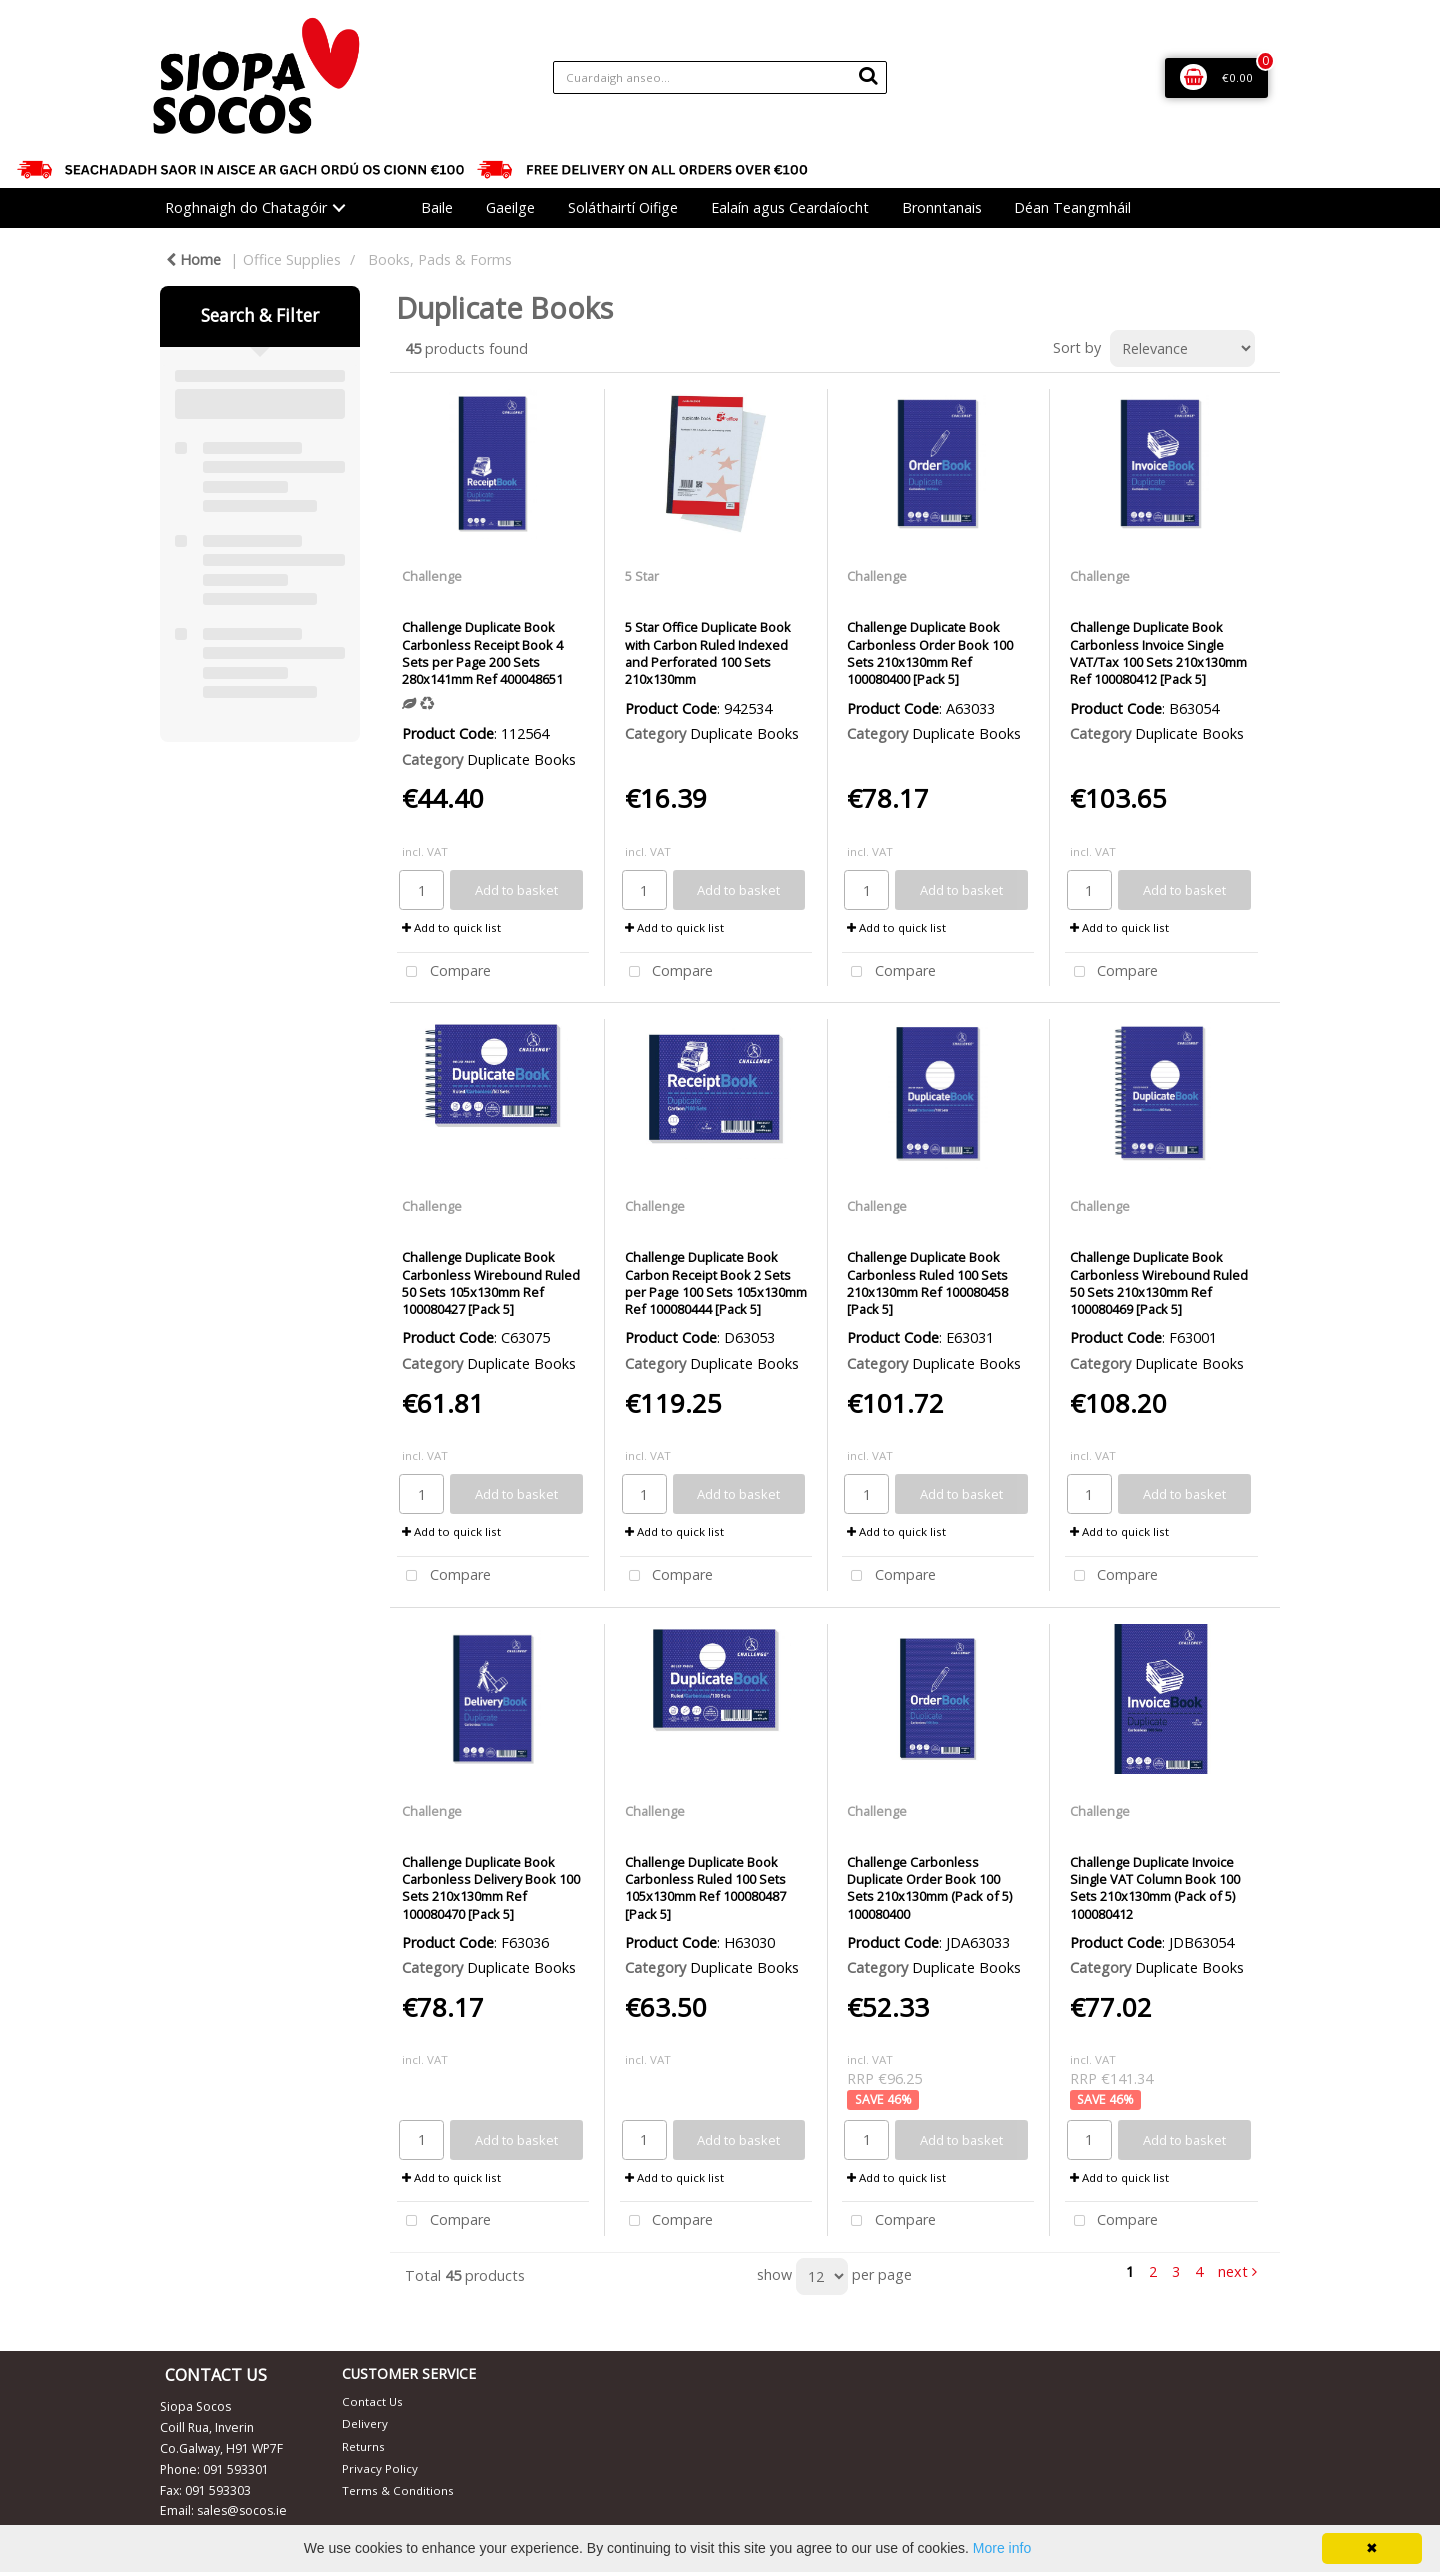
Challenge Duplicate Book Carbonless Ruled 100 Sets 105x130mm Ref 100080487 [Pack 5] (705, 1888)
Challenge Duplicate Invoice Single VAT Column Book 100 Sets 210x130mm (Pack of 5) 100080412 (1155, 1888)
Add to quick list (451, 927)
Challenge (432, 576)
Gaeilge (510, 207)
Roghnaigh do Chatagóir (246, 207)
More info (1002, 2548)
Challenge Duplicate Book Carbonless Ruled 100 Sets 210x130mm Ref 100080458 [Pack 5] (927, 1283)
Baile (437, 207)
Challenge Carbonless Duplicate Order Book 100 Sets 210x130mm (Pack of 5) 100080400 (929, 1888)
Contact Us (372, 2401)
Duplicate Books (521, 759)
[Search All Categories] (719, 77)
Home (193, 259)
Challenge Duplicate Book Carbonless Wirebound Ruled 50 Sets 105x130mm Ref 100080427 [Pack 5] (491, 1283)
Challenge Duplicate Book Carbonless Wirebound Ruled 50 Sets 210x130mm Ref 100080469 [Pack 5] (1159, 1283)
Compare (444, 972)
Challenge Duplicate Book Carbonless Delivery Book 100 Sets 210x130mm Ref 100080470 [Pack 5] (491, 1888)
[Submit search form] (868, 75)
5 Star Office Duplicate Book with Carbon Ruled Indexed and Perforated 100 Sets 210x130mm (708, 653)
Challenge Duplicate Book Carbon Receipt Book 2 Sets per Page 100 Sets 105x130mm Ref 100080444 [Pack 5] (716, 1283)
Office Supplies (292, 259)
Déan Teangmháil (1072, 207)
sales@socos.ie (242, 2510)
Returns (363, 2446)
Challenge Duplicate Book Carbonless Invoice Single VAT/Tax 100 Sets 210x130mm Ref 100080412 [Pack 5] (1158, 653)
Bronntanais (942, 207)
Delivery (365, 2423)
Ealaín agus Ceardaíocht (790, 207)
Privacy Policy (380, 2468)
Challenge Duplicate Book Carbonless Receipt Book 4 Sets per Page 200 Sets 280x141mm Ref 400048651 (482, 653)
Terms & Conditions (398, 2490)
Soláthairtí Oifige (623, 207)
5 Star (642, 576)
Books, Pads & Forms (440, 259)
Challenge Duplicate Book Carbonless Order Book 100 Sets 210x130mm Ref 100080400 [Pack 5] (930, 653)
